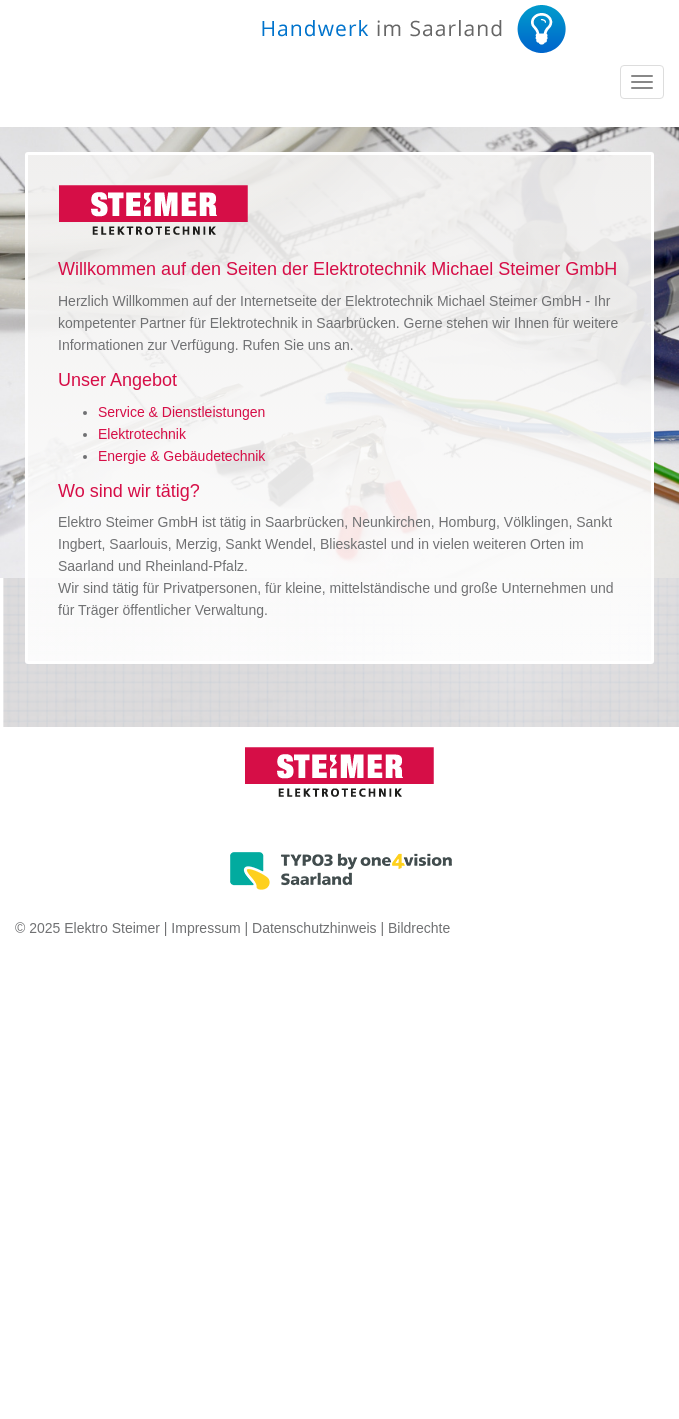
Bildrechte (419, 928)
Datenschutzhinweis (314, 928)
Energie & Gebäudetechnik (181, 456)
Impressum (205, 928)
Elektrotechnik (142, 434)
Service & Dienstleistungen (181, 412)
